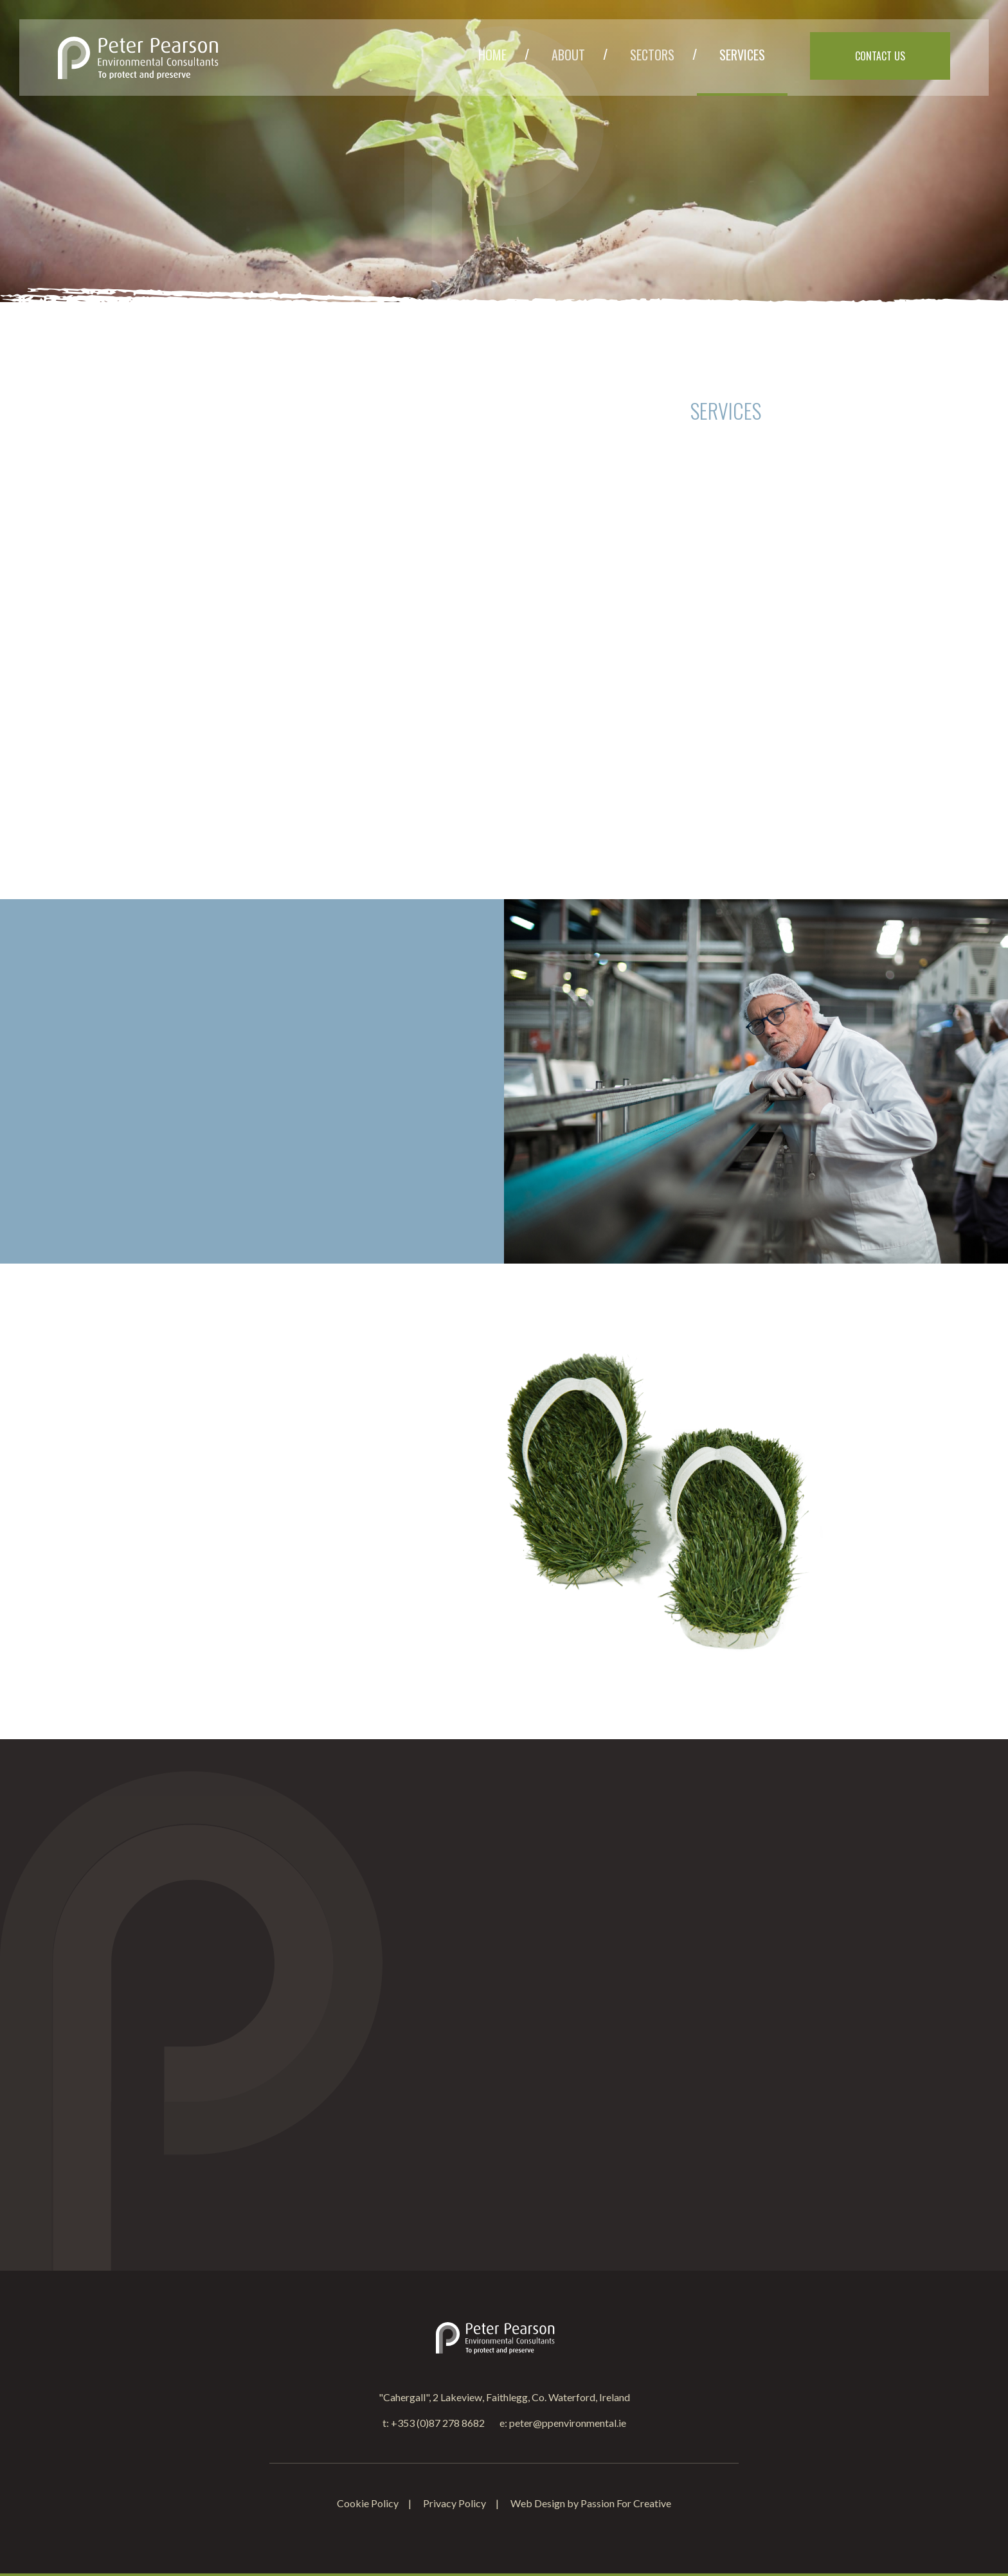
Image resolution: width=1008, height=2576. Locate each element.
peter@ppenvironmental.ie (567, 2423)
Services (742, 54)
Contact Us (880, 56)
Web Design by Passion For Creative (590, 2503)
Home (492, 54)
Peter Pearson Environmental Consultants (138, 58)
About (568, 54)
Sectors (652, 54)
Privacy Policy (454, 2503)
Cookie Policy (368, 2503)
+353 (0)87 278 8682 (438, 2423)
